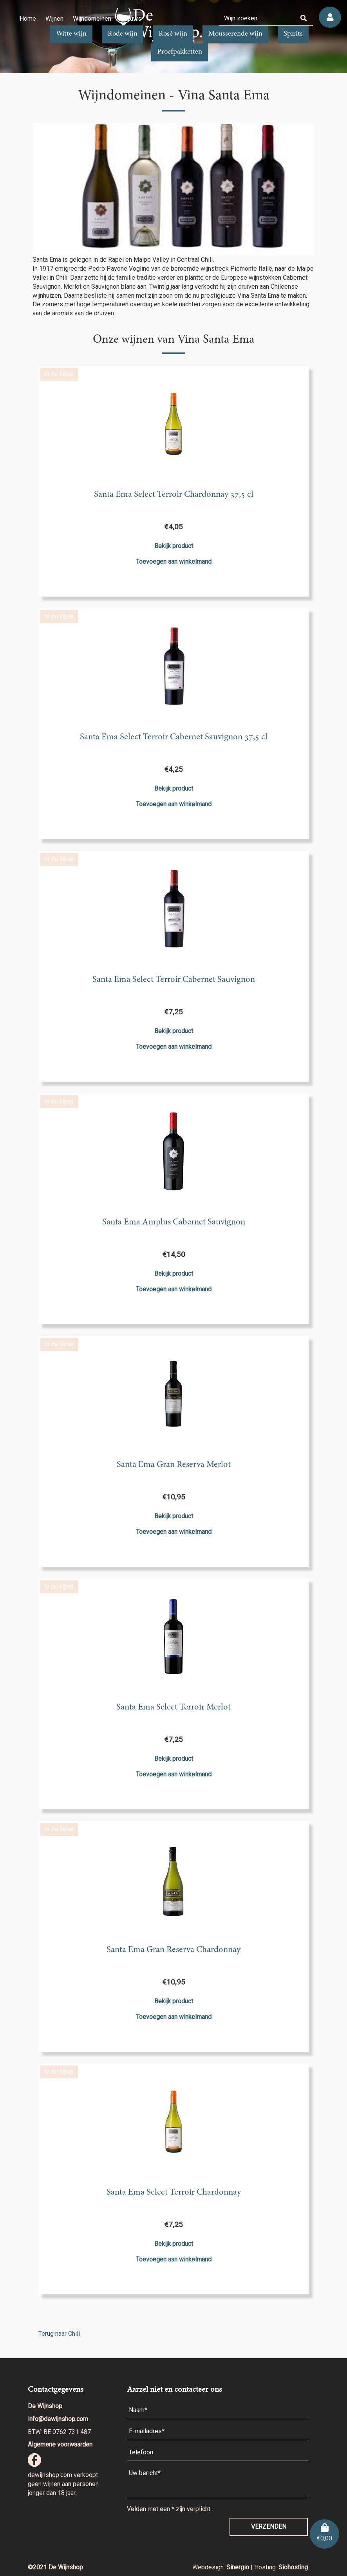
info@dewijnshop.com (58, 2419)
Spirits (293, 34)
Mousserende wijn (235, 34)
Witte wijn (71, 34)
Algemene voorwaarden (60, 2444)
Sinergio (238, 2567)
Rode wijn (122, 34)
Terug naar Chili (59, 2333)
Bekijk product (173, 546)
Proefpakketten (179, 52)
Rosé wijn (173, 34)
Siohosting (293, 2567)
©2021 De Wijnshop (55, 2567)
